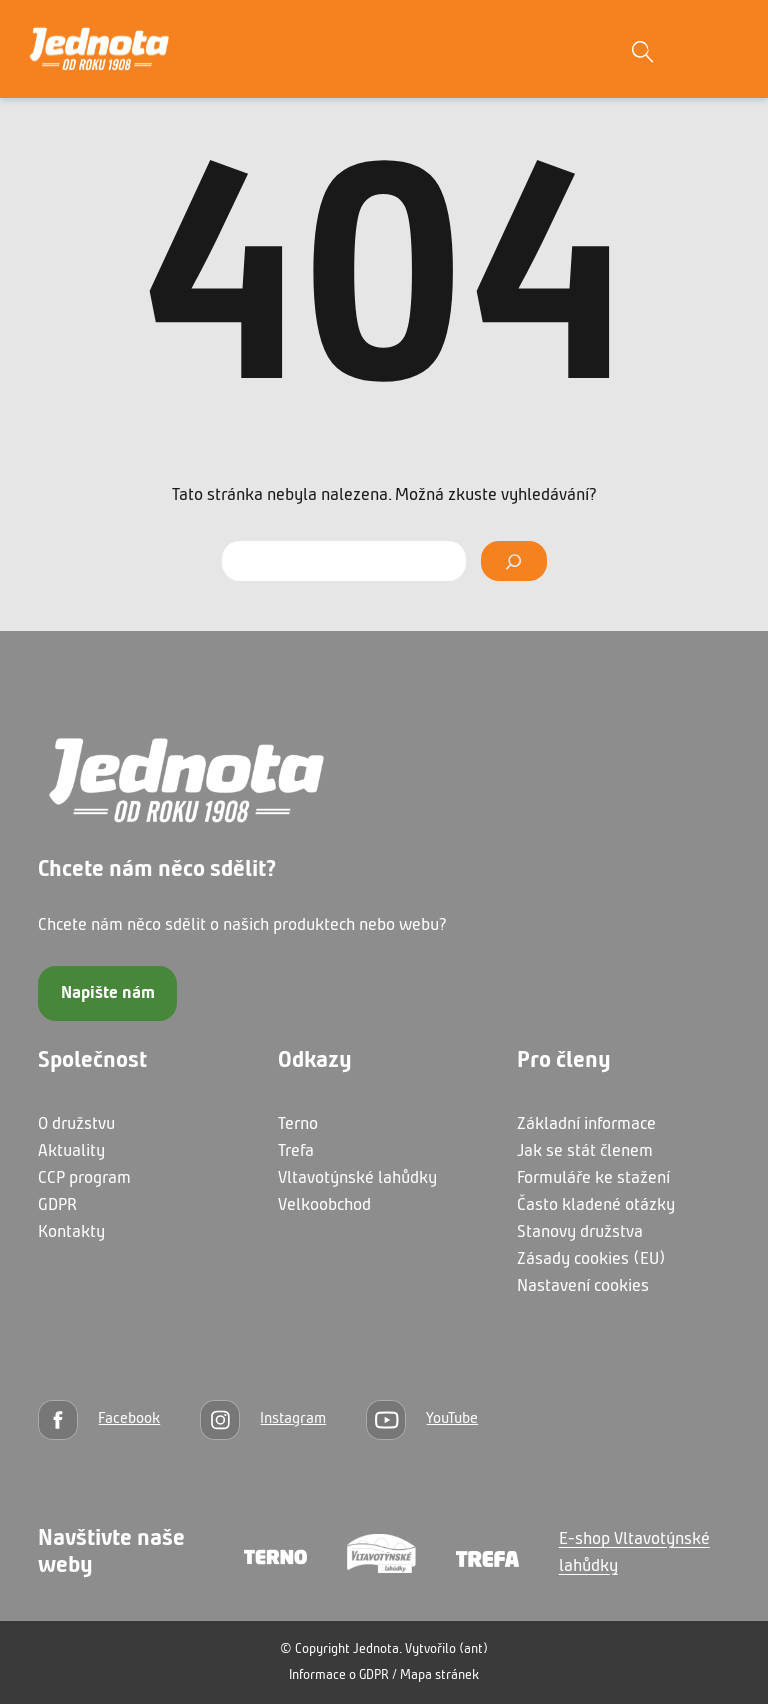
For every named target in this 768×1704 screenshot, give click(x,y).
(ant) (473, 1649)
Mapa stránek (439, 1675)
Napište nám (108, 993)
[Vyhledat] (513, 561)
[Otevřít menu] (723, 49)
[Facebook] (99, 1419)
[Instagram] (263, 1419)
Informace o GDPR (339, 1675)
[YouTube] (422, 1419)
